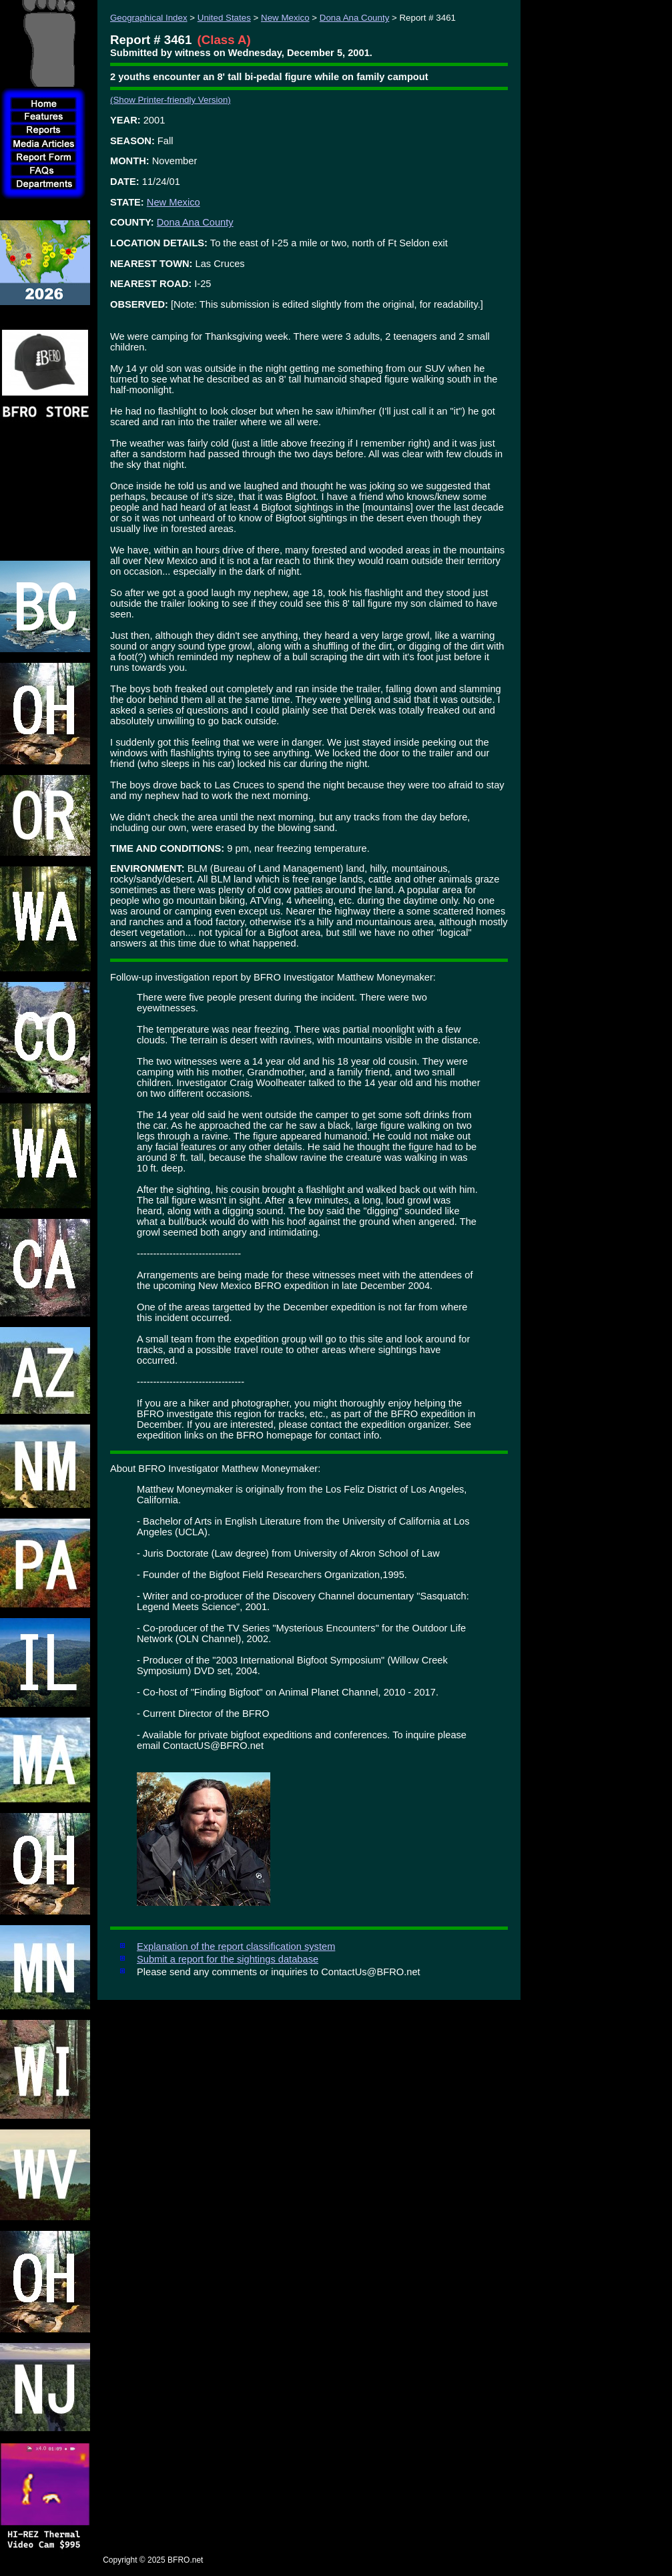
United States (224, 18)
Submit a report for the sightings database (227, 1959)
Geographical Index (149, 18)
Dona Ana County (354, 18)
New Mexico (285, 18)
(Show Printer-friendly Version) (170, 100)
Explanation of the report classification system (236, 1946)
